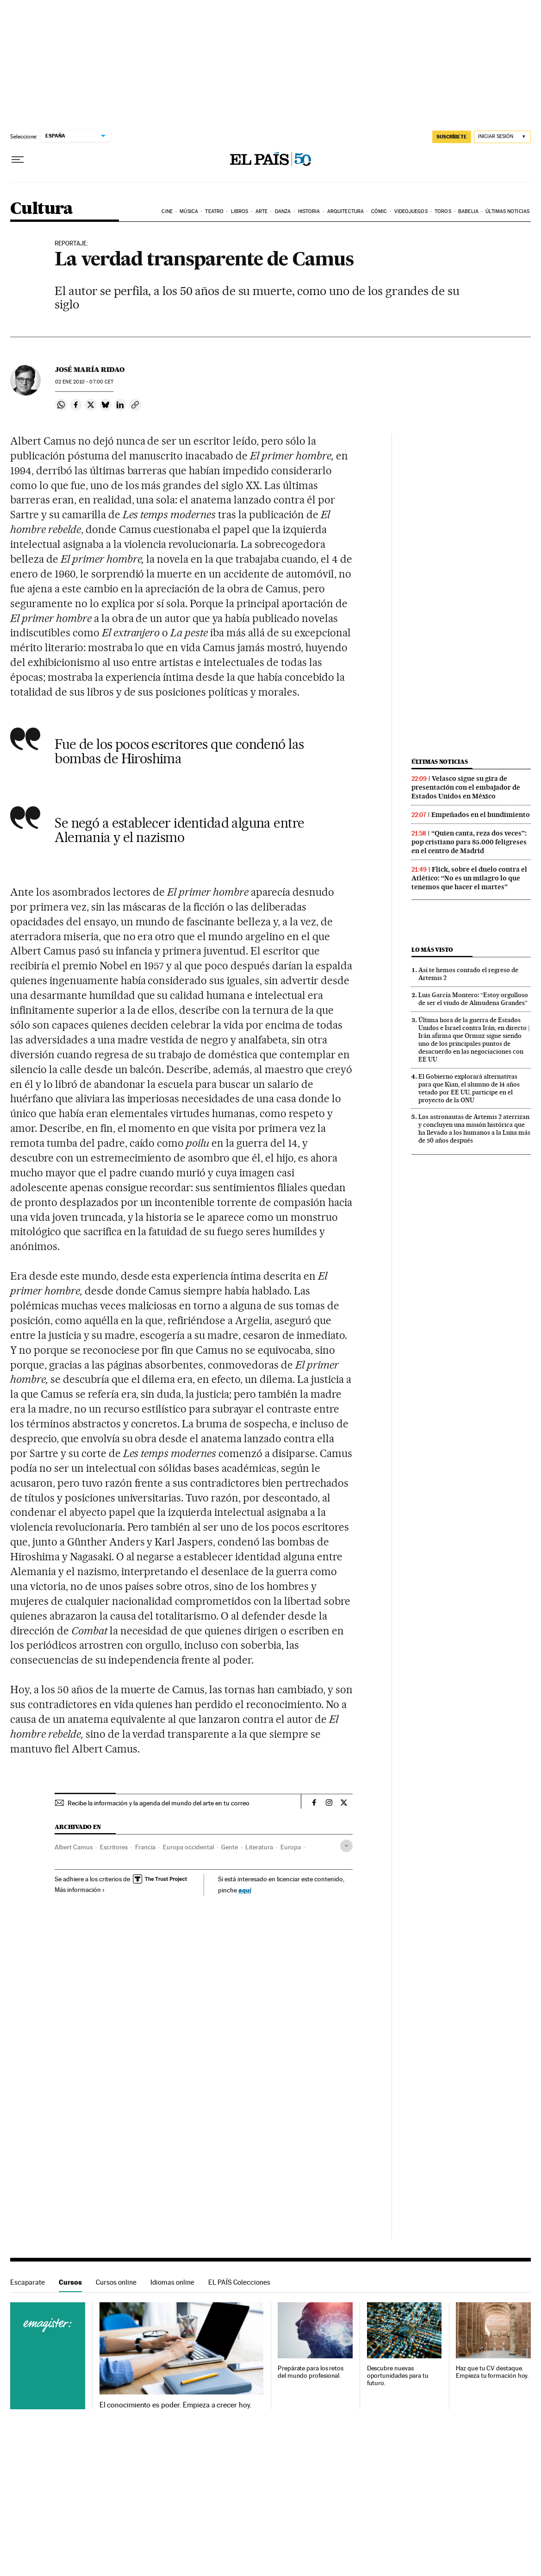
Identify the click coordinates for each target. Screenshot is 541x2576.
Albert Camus (74, 1847)
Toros (443, 211)
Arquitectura (345, 211)
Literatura (259, 1847)
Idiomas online (172, 2282)
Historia (309, 211)
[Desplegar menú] (17, 159)
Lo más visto (432, 949)
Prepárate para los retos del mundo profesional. (310, 2372)
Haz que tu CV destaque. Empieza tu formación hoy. (492, 2372)
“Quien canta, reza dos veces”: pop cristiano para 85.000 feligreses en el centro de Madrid (469, 842)
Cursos (70, 2282)
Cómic (379, 211)
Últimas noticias (507, 211)
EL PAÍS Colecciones (239, 2282)
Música (189, 211)
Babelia (468, 211)
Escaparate (27, 2282)
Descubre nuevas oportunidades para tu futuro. (398, 2376)
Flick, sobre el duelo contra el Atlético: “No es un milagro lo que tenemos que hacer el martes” (469, 878)
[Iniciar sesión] (502, 137)
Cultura (41, 209)
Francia (145, 1847)
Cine (167, 211)
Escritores (114, 1847)
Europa (290, 1847)
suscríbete (451, 136)
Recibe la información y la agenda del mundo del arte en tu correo (158, 1803)
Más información (80, 1889)
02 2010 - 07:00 (84, 382)
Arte (261, 211)
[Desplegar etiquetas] (346, 1846)
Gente (229, 1847)
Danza (283, 211)
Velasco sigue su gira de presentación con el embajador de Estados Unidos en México (465, 787)
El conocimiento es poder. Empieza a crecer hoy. (175, 2405)
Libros (240, 211)
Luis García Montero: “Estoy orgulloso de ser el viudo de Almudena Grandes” (473, 998)
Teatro (214, 211)
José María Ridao (89, 369)
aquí (244, 1890)
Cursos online (116, 2282)
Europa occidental (188, 1847)
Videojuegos (411, 211)
